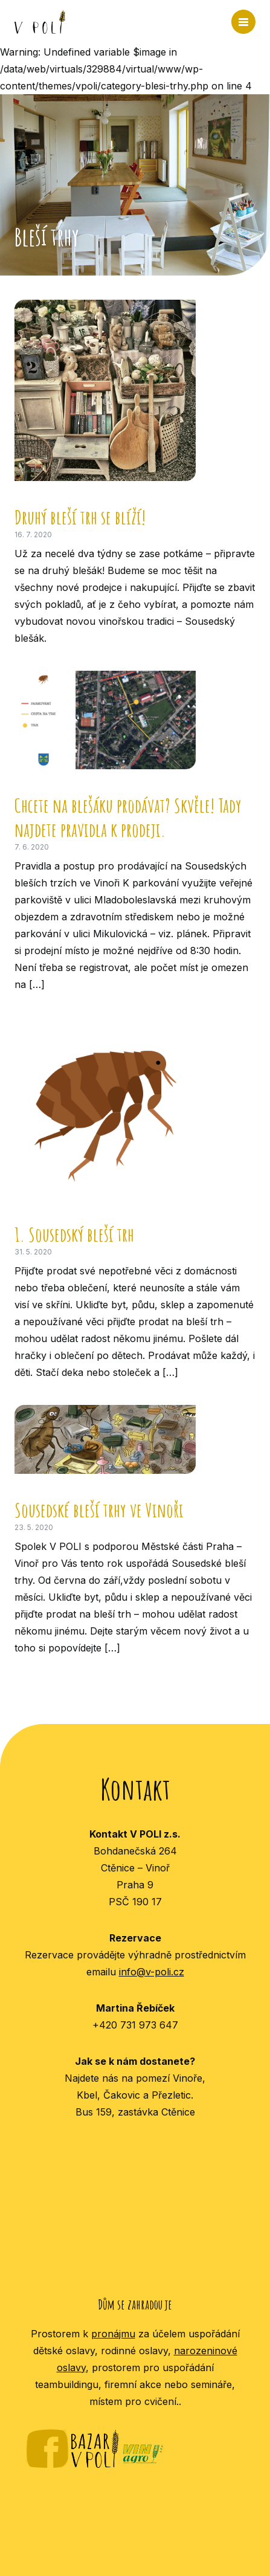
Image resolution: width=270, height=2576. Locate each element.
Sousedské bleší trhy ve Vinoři (99, 1509)
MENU (243, 22)
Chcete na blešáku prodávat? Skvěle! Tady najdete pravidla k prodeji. (128, 817)
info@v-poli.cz (151, 1972)
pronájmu (113, 2334)
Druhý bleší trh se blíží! (80, 517)
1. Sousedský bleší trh (74, 1234)
